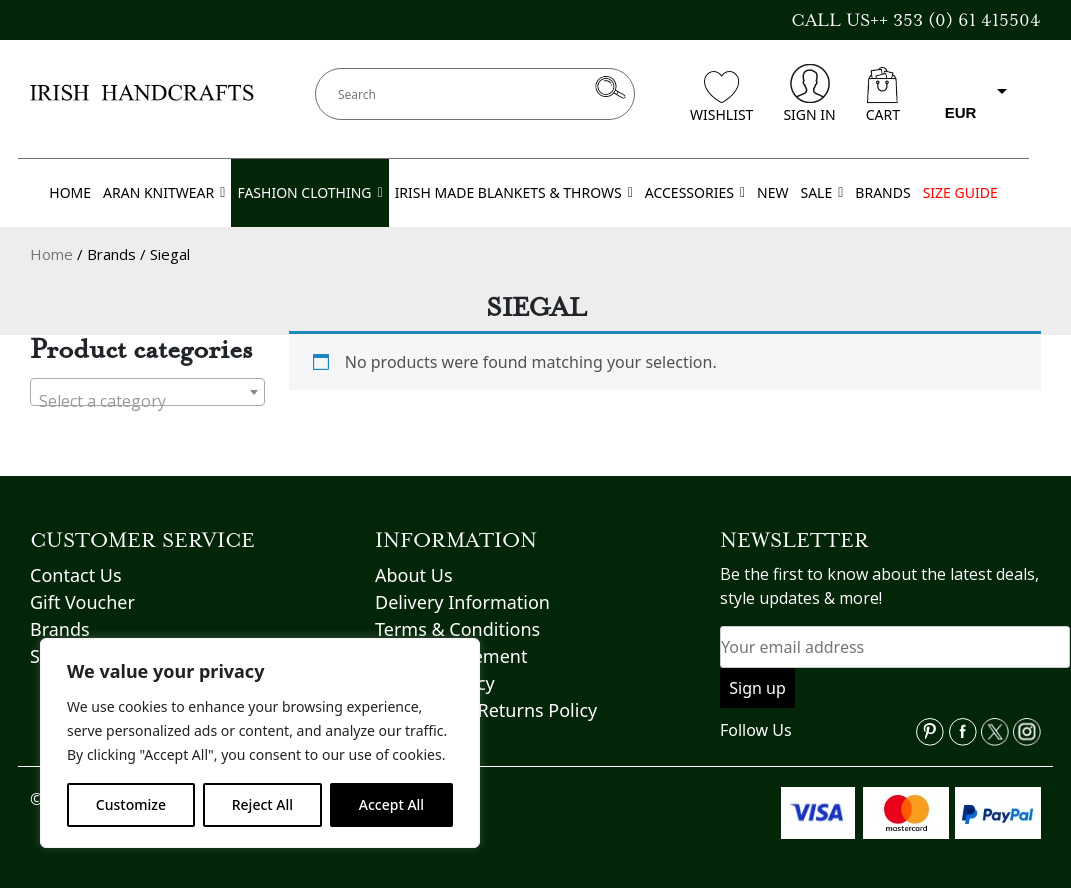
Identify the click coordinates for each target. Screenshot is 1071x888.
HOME (70, 192)
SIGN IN (809, 94)
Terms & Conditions (457, 629)
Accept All (391, 804)
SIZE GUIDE (960, 192)
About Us (414, 575)
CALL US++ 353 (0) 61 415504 (916, 20)
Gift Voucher (82, 602)
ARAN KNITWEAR (164, 193)
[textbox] (147, 401)
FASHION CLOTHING (309, 193)
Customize (131, 804)
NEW (772, 192)
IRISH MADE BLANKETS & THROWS (514, 193)
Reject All (262, 804)
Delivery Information (462, 602)
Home (51, 254)
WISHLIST (721, 97)
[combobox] (147, 392)
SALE (821, 193)
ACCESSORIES (695, 193)
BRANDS (882, 192)
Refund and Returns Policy (486, 710)
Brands (60, 629)
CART (883, 95)
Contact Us (76, 575)
